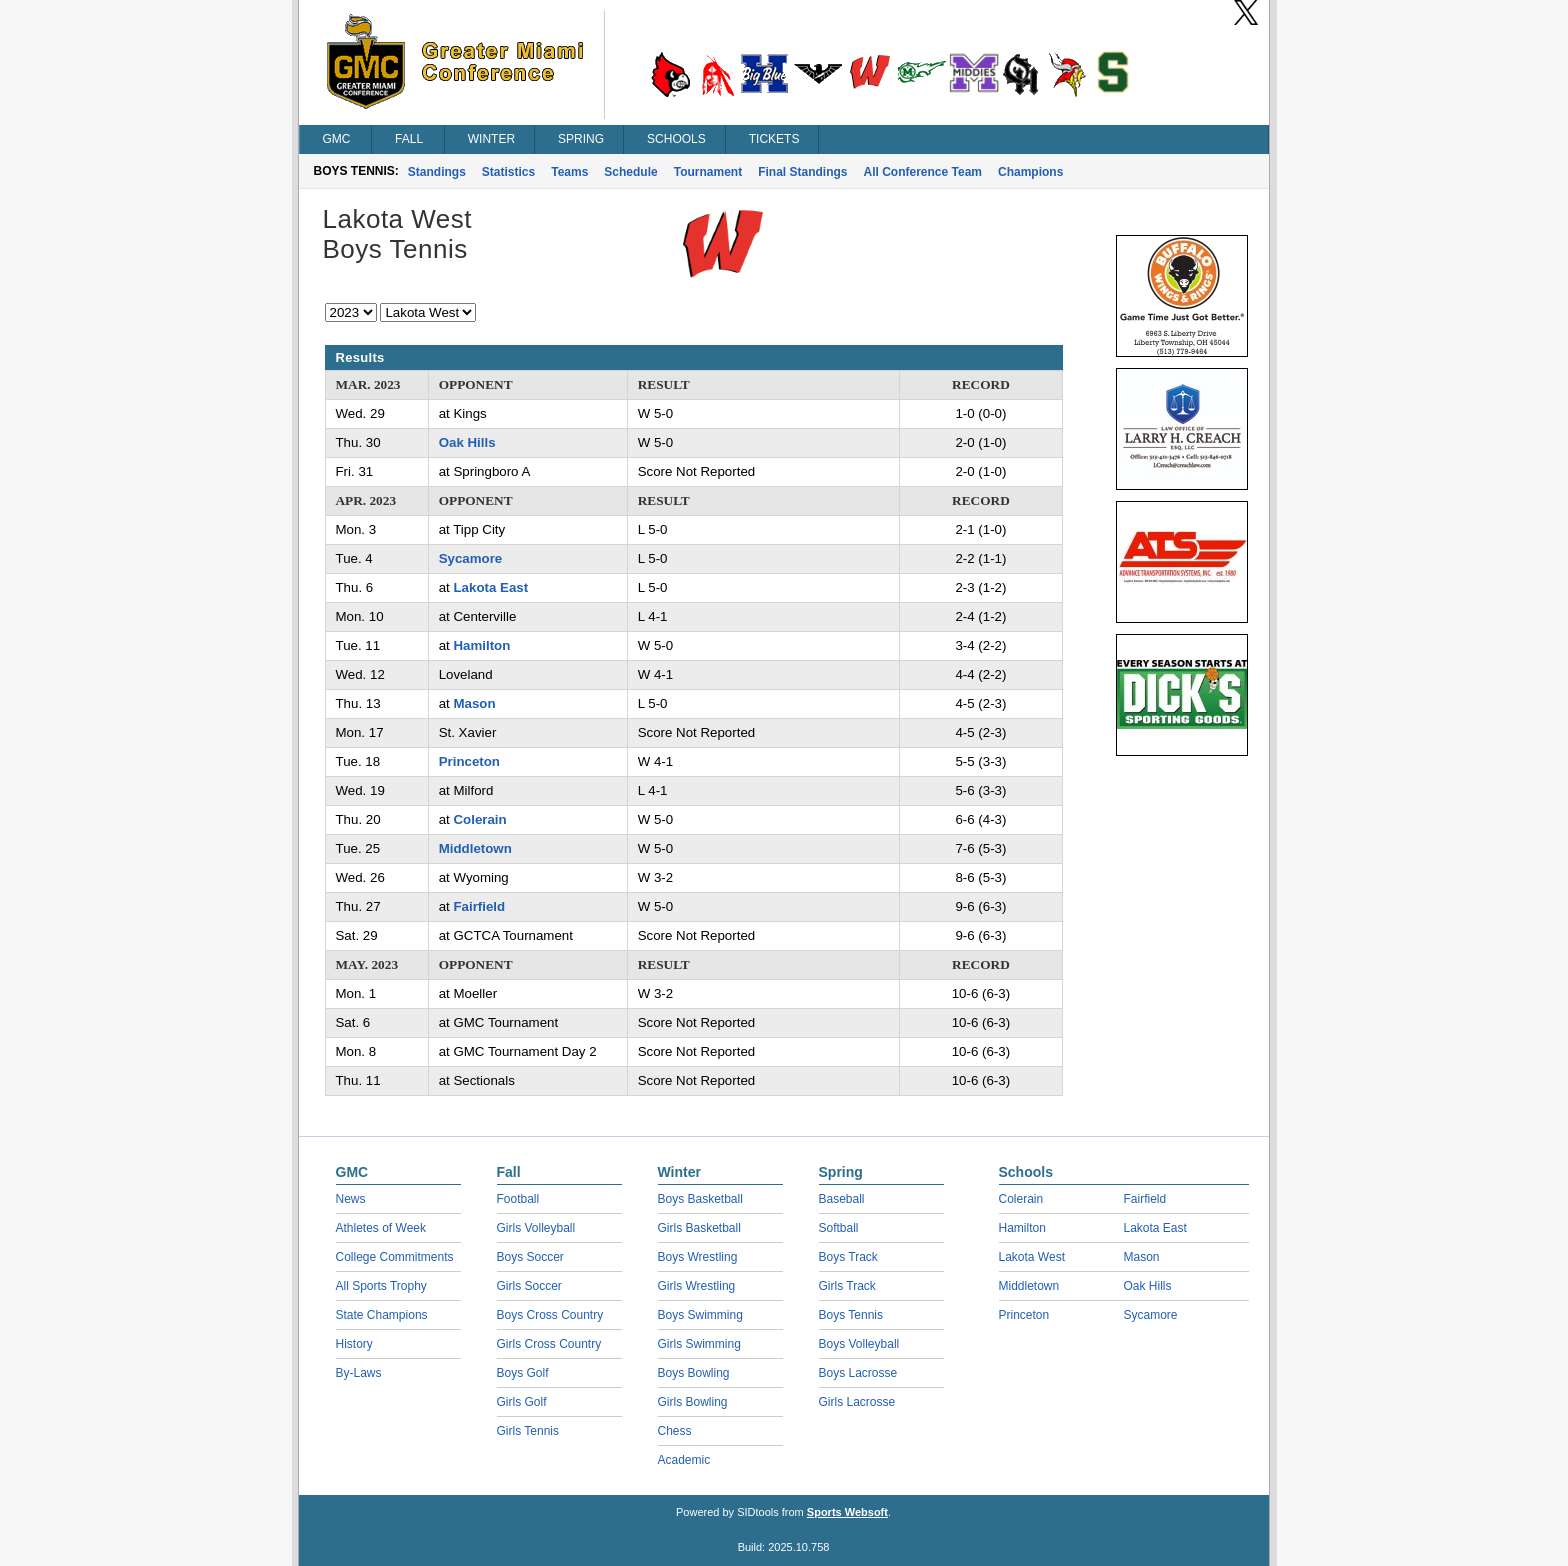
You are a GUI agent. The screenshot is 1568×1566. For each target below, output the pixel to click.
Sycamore (471, 558)
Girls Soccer (529, 1286)
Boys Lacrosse (858, 1373)
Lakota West (1032, 1257)
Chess (675, 1431)
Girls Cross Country (549, 1344)
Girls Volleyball (536, 1228)
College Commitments (395, 1257)
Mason (474, 703)
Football (518, 1199)
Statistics (508, 172)
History (354, 1344)
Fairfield (479, 906)
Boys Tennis (851, 1315)
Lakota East (490, 587)
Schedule (630, 172)
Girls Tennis (528, 1431)
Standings (437, 172)
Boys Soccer (530, 1257)
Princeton (469, 761)
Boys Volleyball (859, 1344)
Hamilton (481, 645)
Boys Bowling (694, 1373)
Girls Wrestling (697, 1286)
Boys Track (848, 1257)
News (351, 1199)
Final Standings (802, 172)
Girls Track (847, 1286)
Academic (684, 1460)
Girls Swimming (699, 1344)
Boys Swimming (700, 1315)
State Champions (382, 1315)
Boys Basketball (700, 1199)
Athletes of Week (381, 1228)
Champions (1030, 172)
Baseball (842, 1199)
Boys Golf (523, 1373)
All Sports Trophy (381, 1286)
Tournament (708, 172)
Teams (569, 172)
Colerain (479, 819)
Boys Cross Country (550, 1315)
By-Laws (359, 1373)
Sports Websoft (847, 1512)
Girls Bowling (693, 1402)
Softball (839, 1228)
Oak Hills (467, 442)
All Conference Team (923, 172)
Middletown (475, 848)
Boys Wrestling (698, 1257)
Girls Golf (522, 1402)
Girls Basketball (699, 1228)
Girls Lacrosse (857, 1402)
